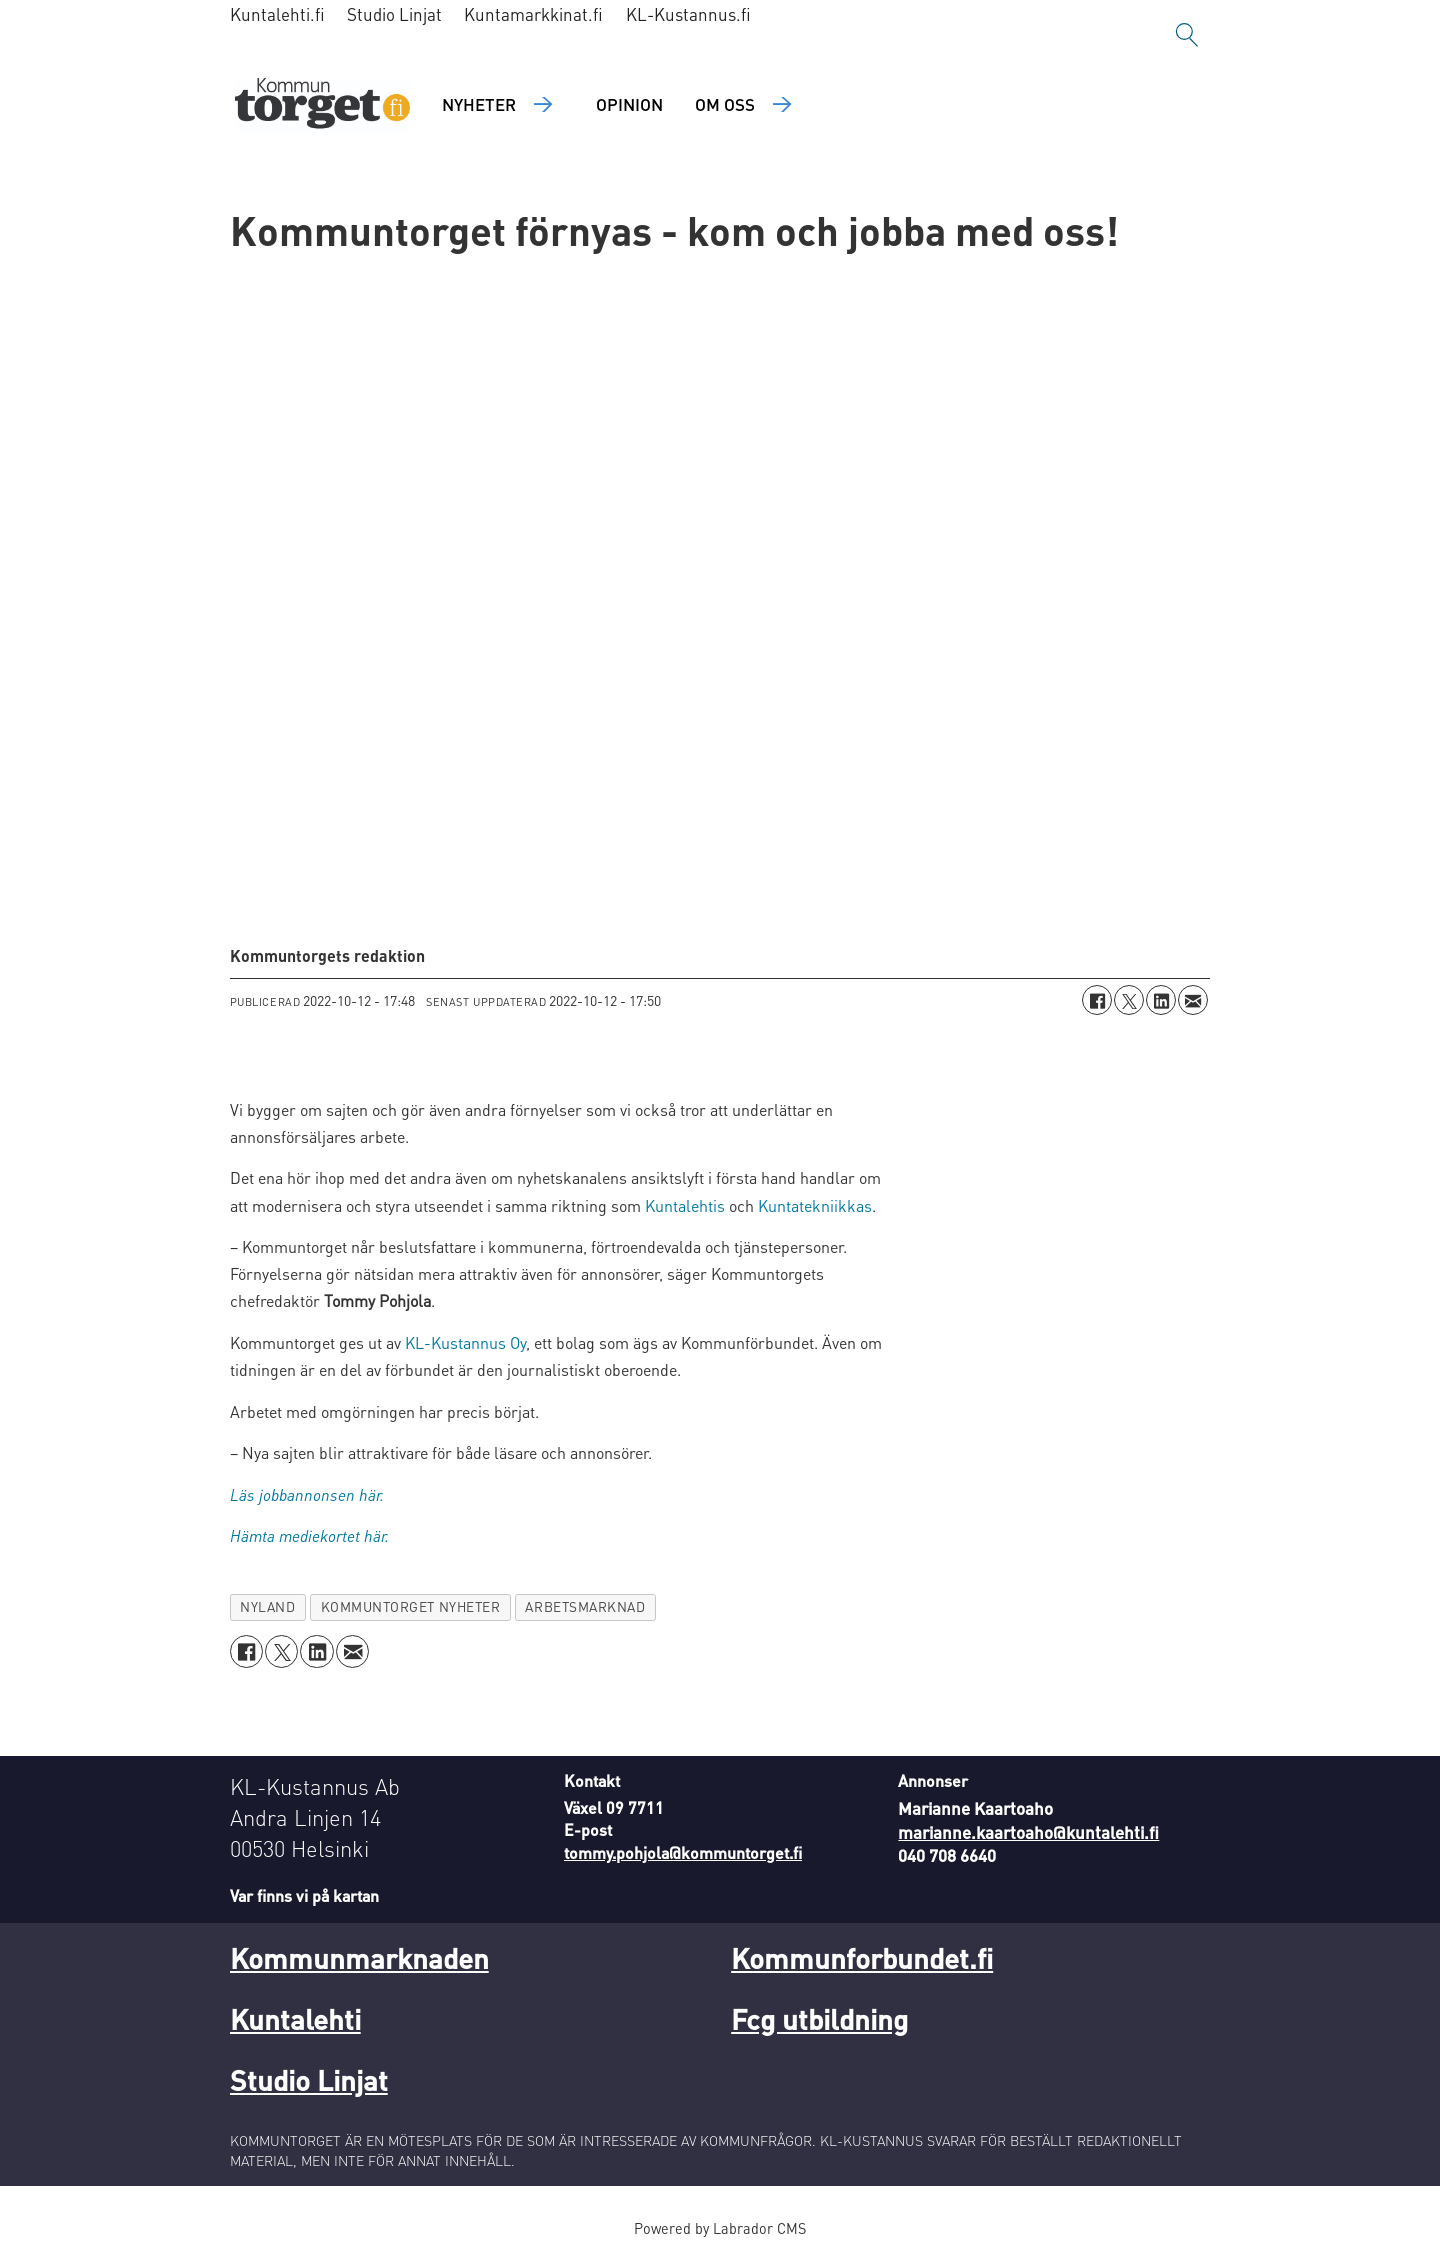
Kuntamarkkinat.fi (533, 14)
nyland (267, 1606)
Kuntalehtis (685, 1205)
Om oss (725, 104)
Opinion (629, 104)
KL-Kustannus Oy (465, 1342)
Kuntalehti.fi (277, 14)
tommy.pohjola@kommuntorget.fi (683, 1852)
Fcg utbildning (819, 2019)
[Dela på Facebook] (1097, 1000)
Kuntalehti (295, 2019)
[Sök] (1187, 35)
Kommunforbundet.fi (862, 1958)
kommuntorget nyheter (411, 1606)
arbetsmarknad (585, 1606)
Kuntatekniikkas (815, 1205)
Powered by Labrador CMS (720, 2228)
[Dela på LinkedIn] (1161, 1000)
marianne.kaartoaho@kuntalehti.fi (1028, 1832)
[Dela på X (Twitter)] (1129, 1000)
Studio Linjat (394, 14)
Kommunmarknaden (359, 1958)
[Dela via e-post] (1193, 1000)
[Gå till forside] (322, 105)
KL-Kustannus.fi (688, 14)
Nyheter (479, 104)
